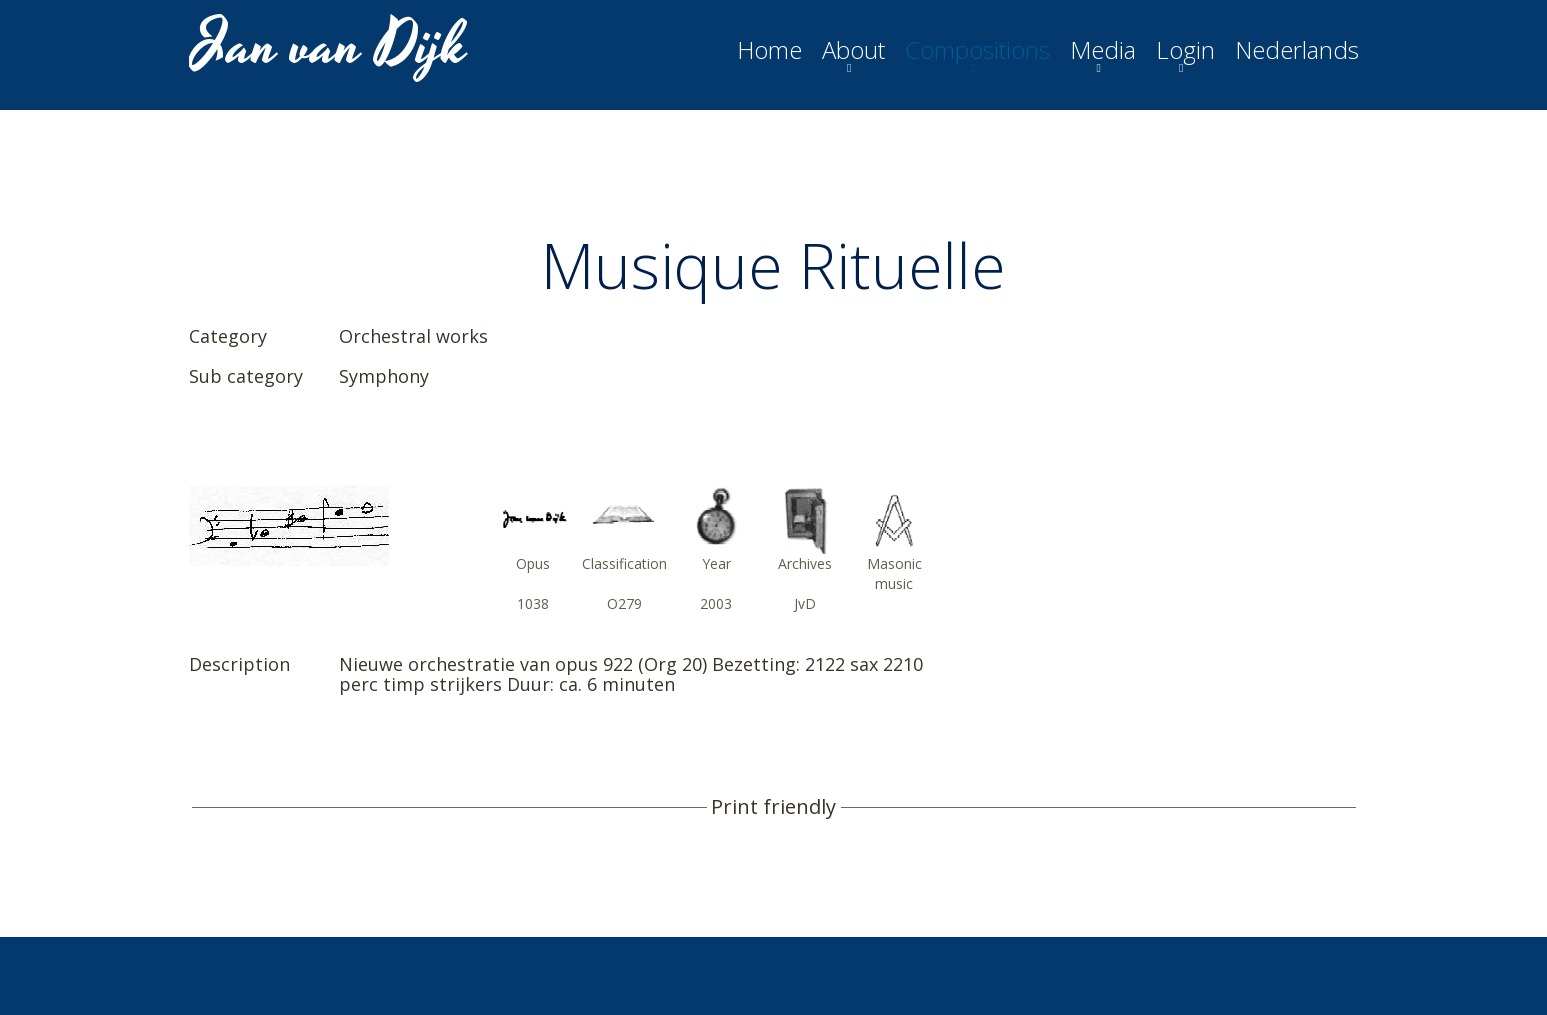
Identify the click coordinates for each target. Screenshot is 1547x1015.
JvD (805, 603)
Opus (533, 563)
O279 (624, 603)
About (853, 50)
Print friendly (773, 807)
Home (769, 50)
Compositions (977, 50)
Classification (624, 563)
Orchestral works (413, 336)
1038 (533, 603)
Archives (805, 563)
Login (1185, 50)
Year (716, 563)
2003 (716, 603)
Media (1103, 50)
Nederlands (1297, 50)
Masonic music (894, 573)
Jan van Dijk (330, 46)
